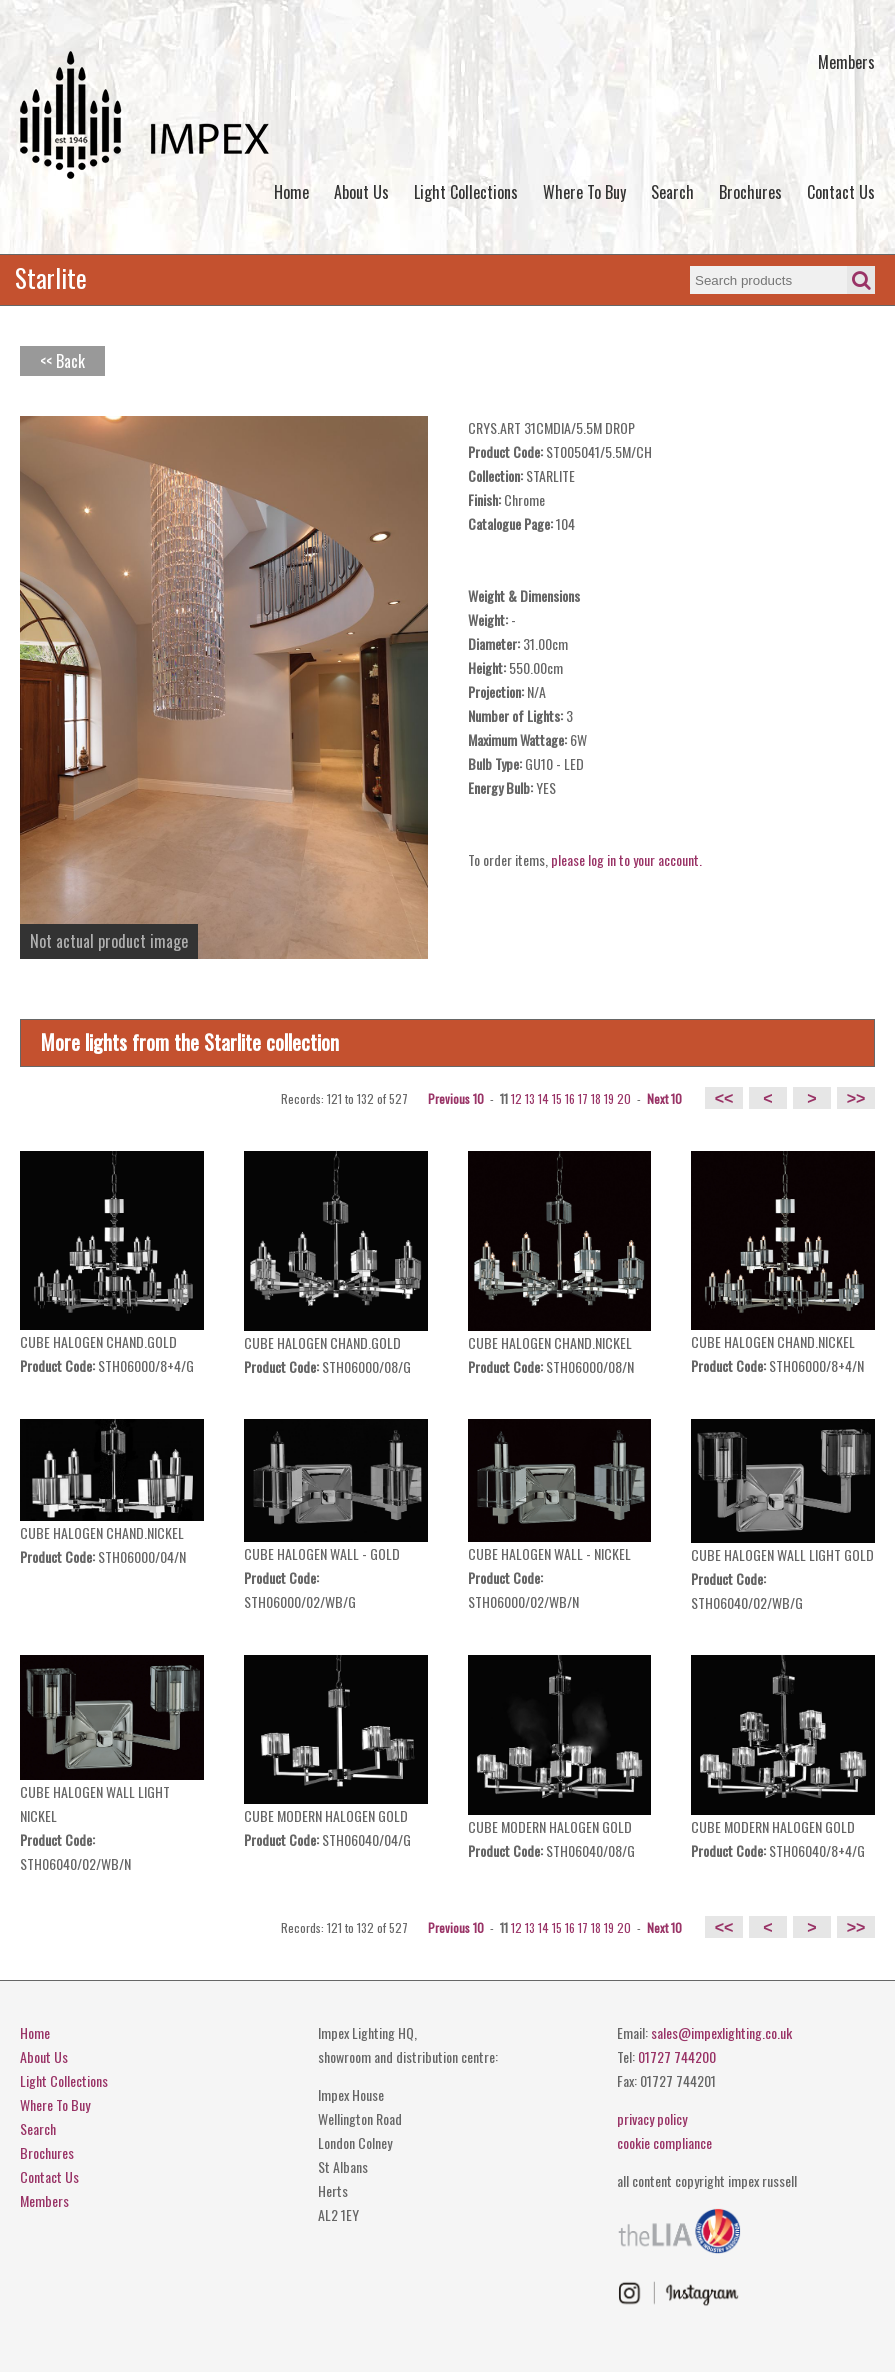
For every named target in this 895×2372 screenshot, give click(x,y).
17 (583, 1098)
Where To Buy (584, 192)
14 (543, 1098)
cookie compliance (664, 2142)
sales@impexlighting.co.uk (721, 2032)
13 (530, 1098)
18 (596, 1098)
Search (672, 192)
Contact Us (841, 192)
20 (624, 1098)
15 (557, 1098)
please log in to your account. (626, 859)
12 (516, 1098)
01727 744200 (677, 2056)
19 (609, 1098)
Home (291, 192)
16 (570, 1098)
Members (846, 62)
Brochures (750, 192)
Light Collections (466, 192)
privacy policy (652, 2118)
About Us (361, 192)
